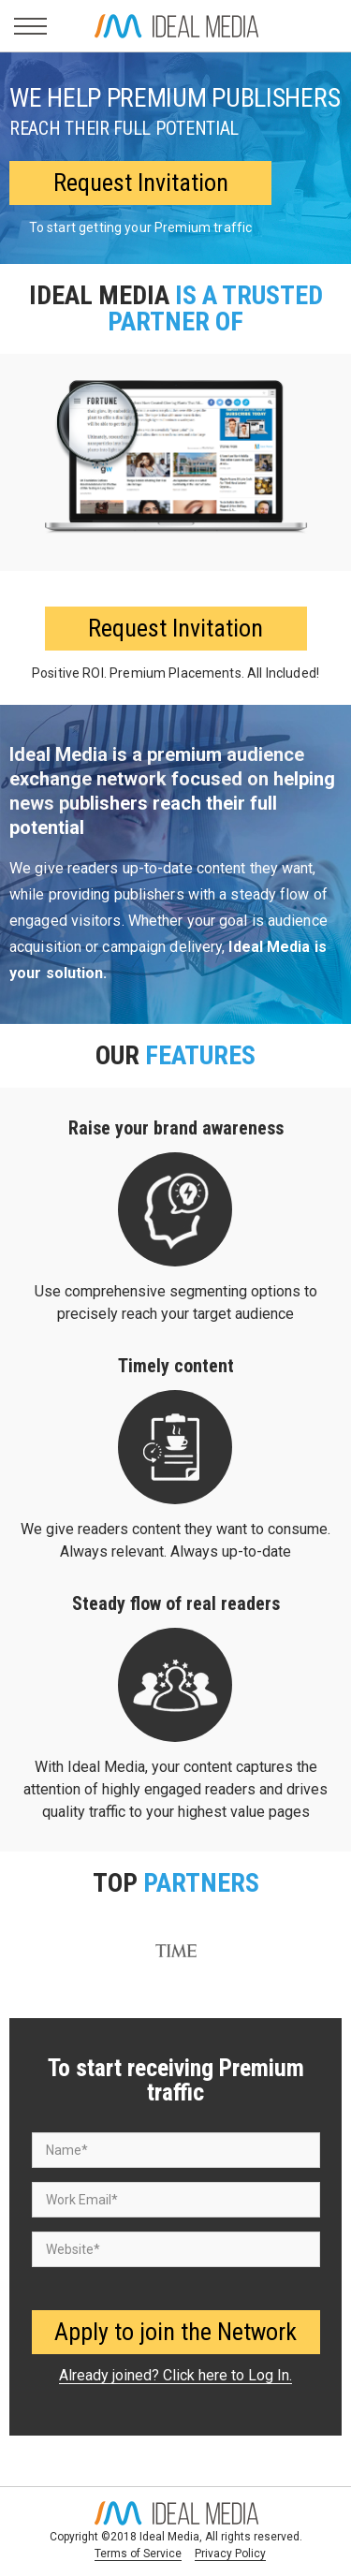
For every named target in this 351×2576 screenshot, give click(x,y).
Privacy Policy (230, 2553)
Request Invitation (140, 182)
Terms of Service (138, 2553)
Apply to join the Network (175, 2332)
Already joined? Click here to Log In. (175, 2376)
